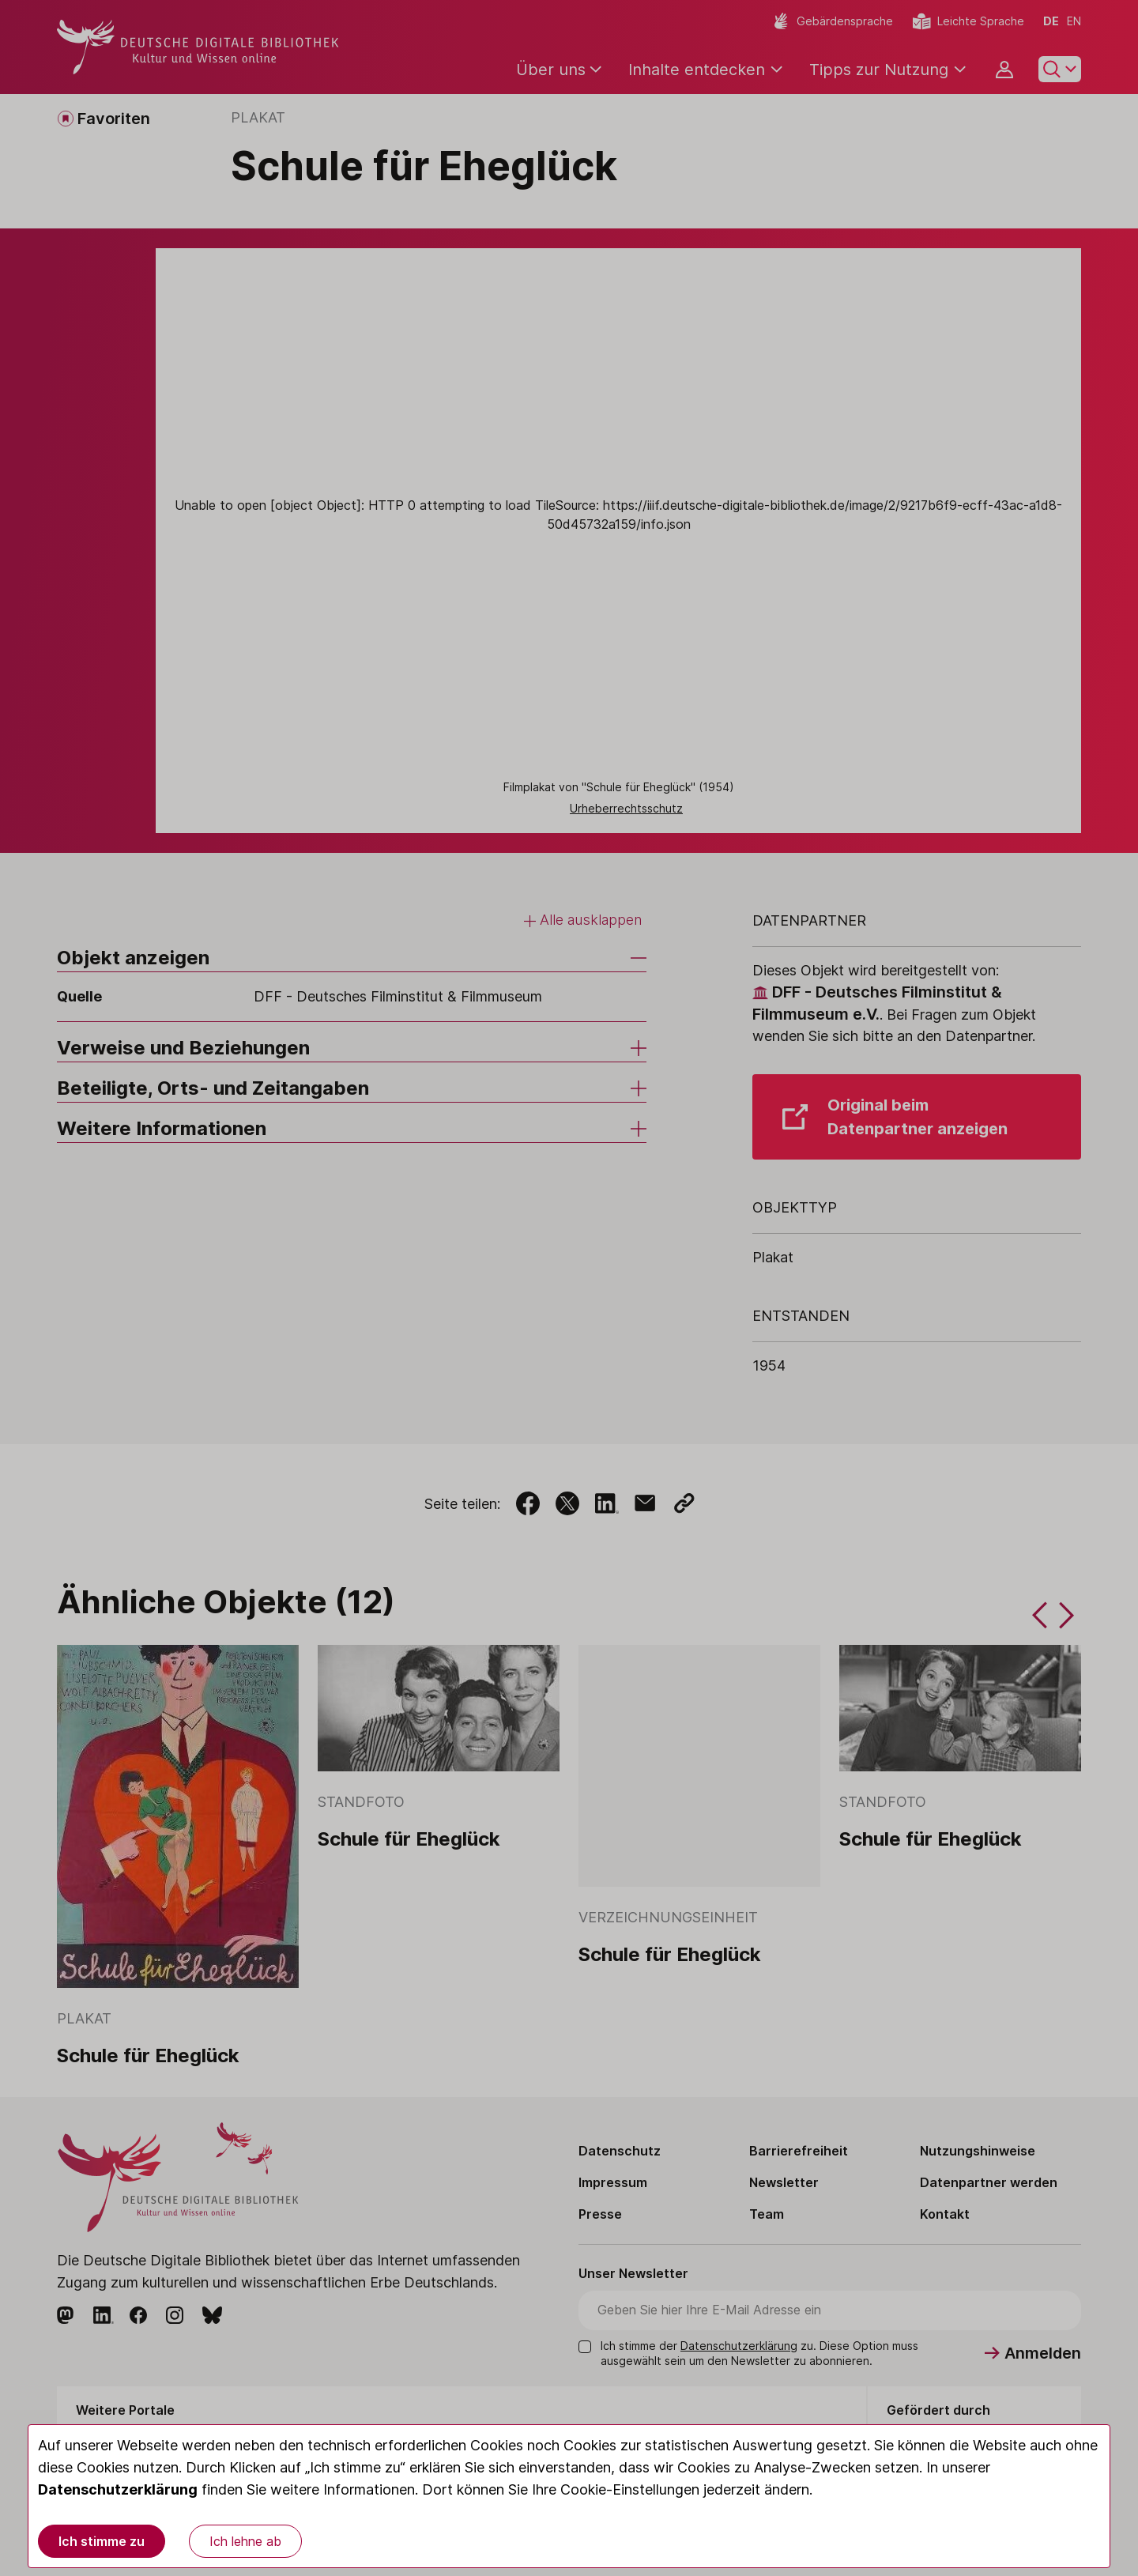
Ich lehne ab (245, 2541)
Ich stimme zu (101, 2541)
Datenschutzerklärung (118, 2489)
